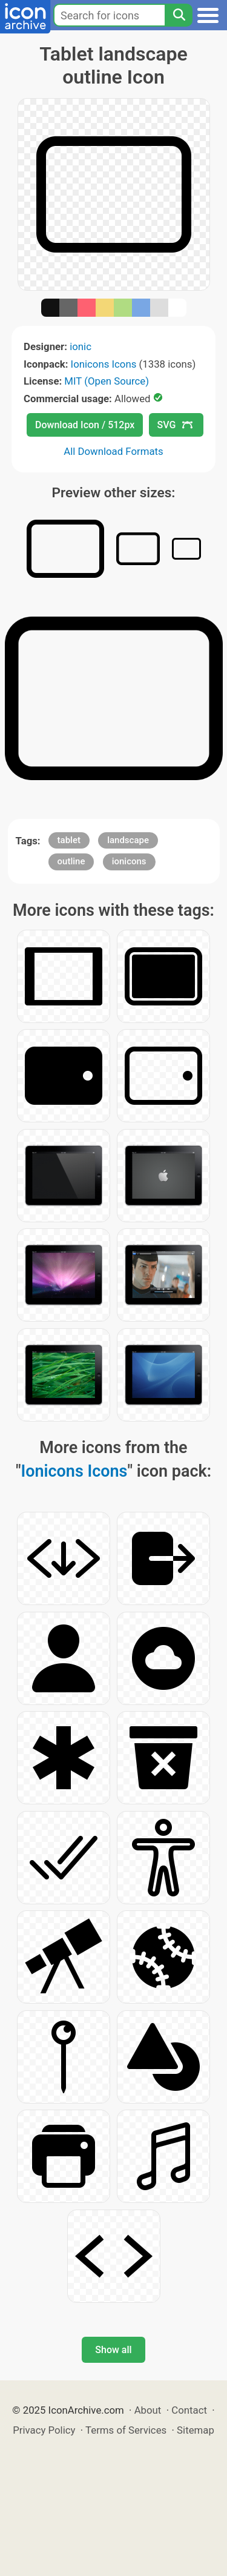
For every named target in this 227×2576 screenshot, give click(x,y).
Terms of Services (125, 2430)
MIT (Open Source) (106, 381)
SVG (174, 425)
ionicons (129, 861)
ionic (80, 346)
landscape (128, 840)
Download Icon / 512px (84, 425)
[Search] (178, 15)
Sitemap (195, 2430)
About (148, 2410)
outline (71, 861)
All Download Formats (113, 451)
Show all (113, 2350)
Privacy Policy (44, 2430)
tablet (69, 840)
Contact (189, 2410)
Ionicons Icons (104, 364)
